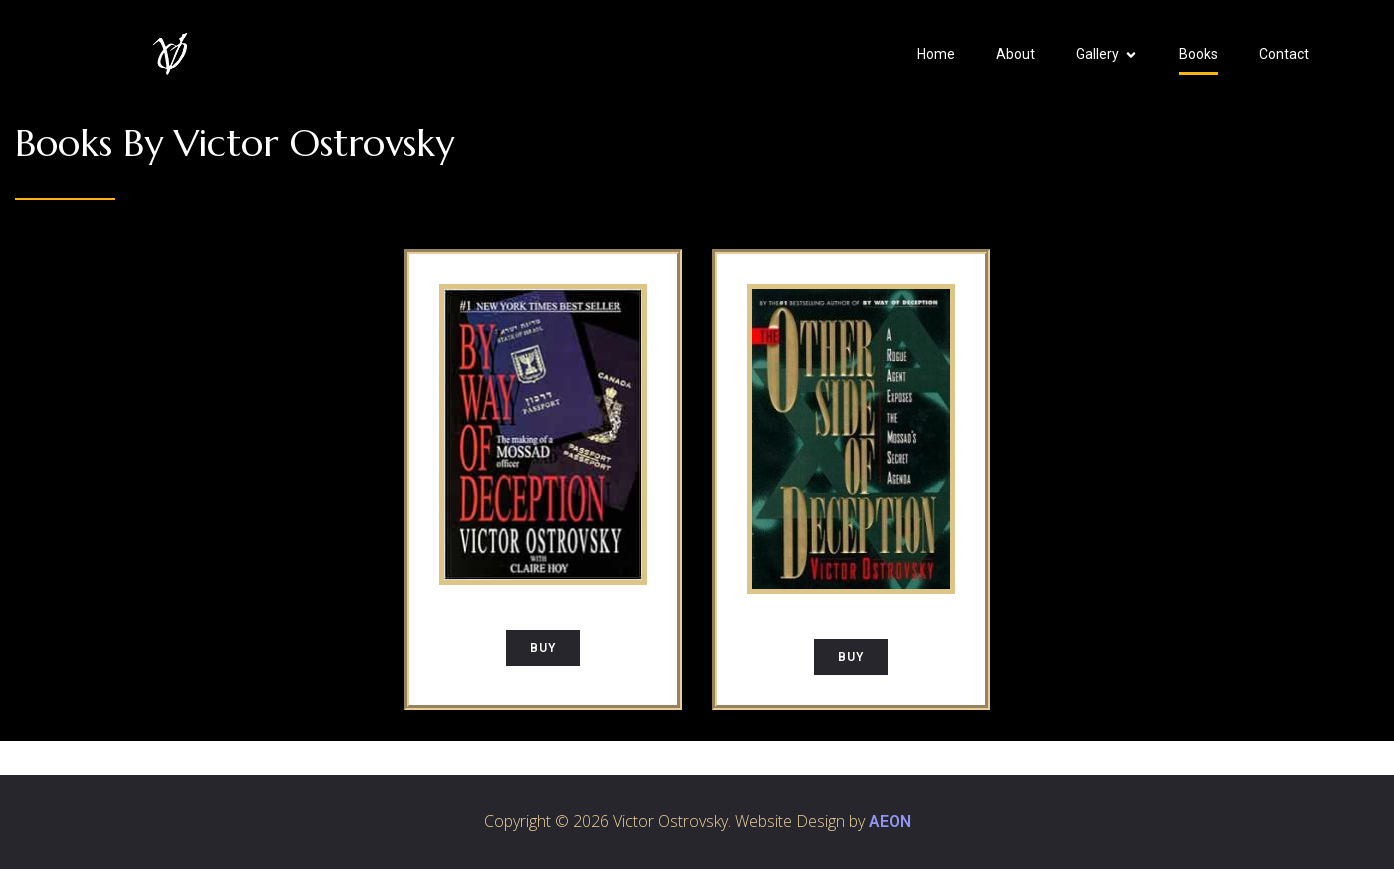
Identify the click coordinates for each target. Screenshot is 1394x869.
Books (1198, 54)
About (1015, 54)
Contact (1284, 54)
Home (936, 54)
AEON (890, 821)
